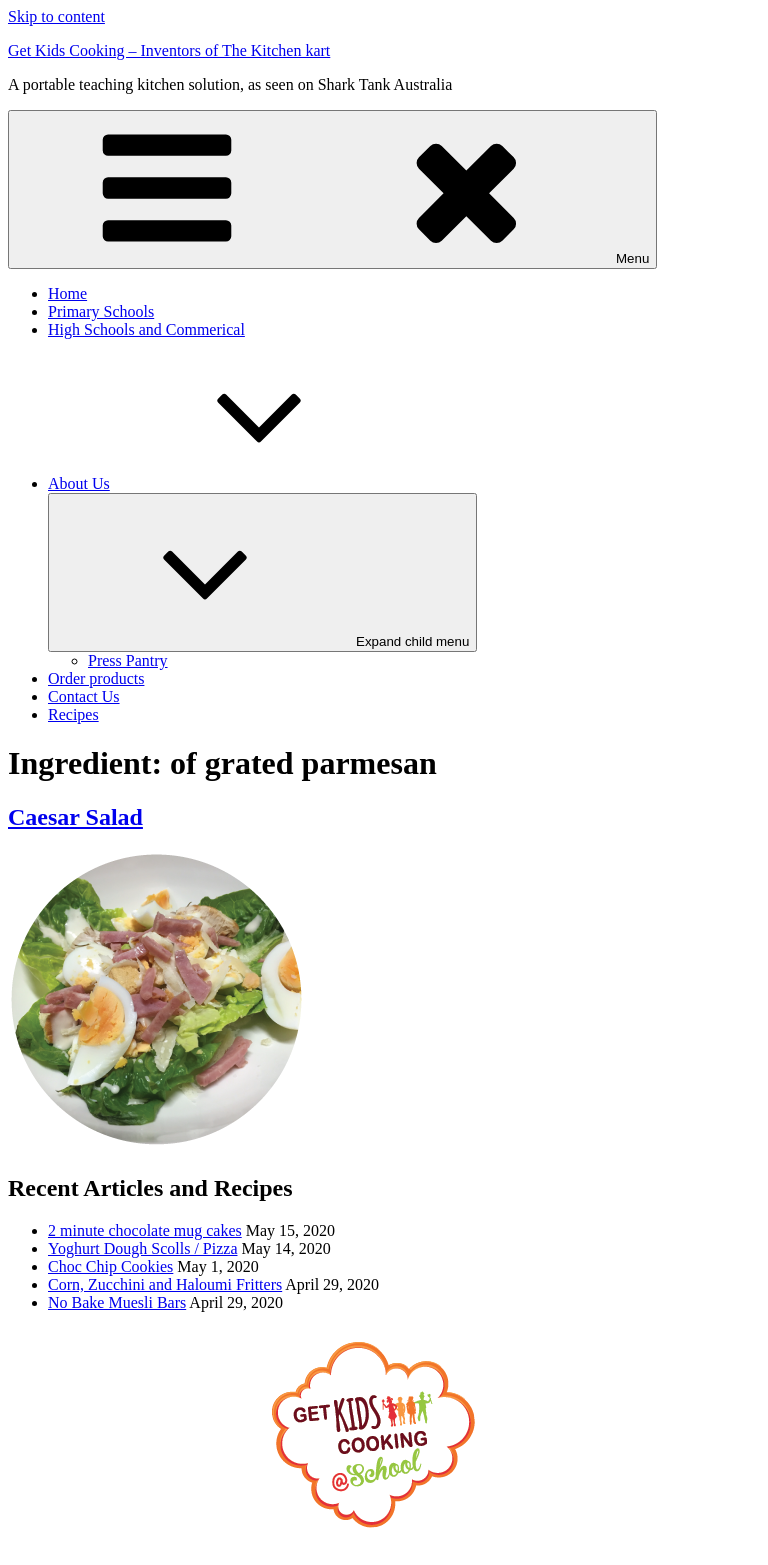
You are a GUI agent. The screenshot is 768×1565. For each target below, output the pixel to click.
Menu (332, 189)
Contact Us (84, 696)
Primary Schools (101, 311)
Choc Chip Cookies (110, 1266)
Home (67, 293)
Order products (96, 678)
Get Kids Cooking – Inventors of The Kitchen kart (169, 50)
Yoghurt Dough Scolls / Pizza (143, 1248)
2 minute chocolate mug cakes (145, 1230)
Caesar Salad (75, 817)
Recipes (73, 714)
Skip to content (56, 16)
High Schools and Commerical (146, 329)
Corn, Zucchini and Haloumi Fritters (165, 1284)
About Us (229, 483)
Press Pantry (128, 660)
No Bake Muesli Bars (117, 1302)
